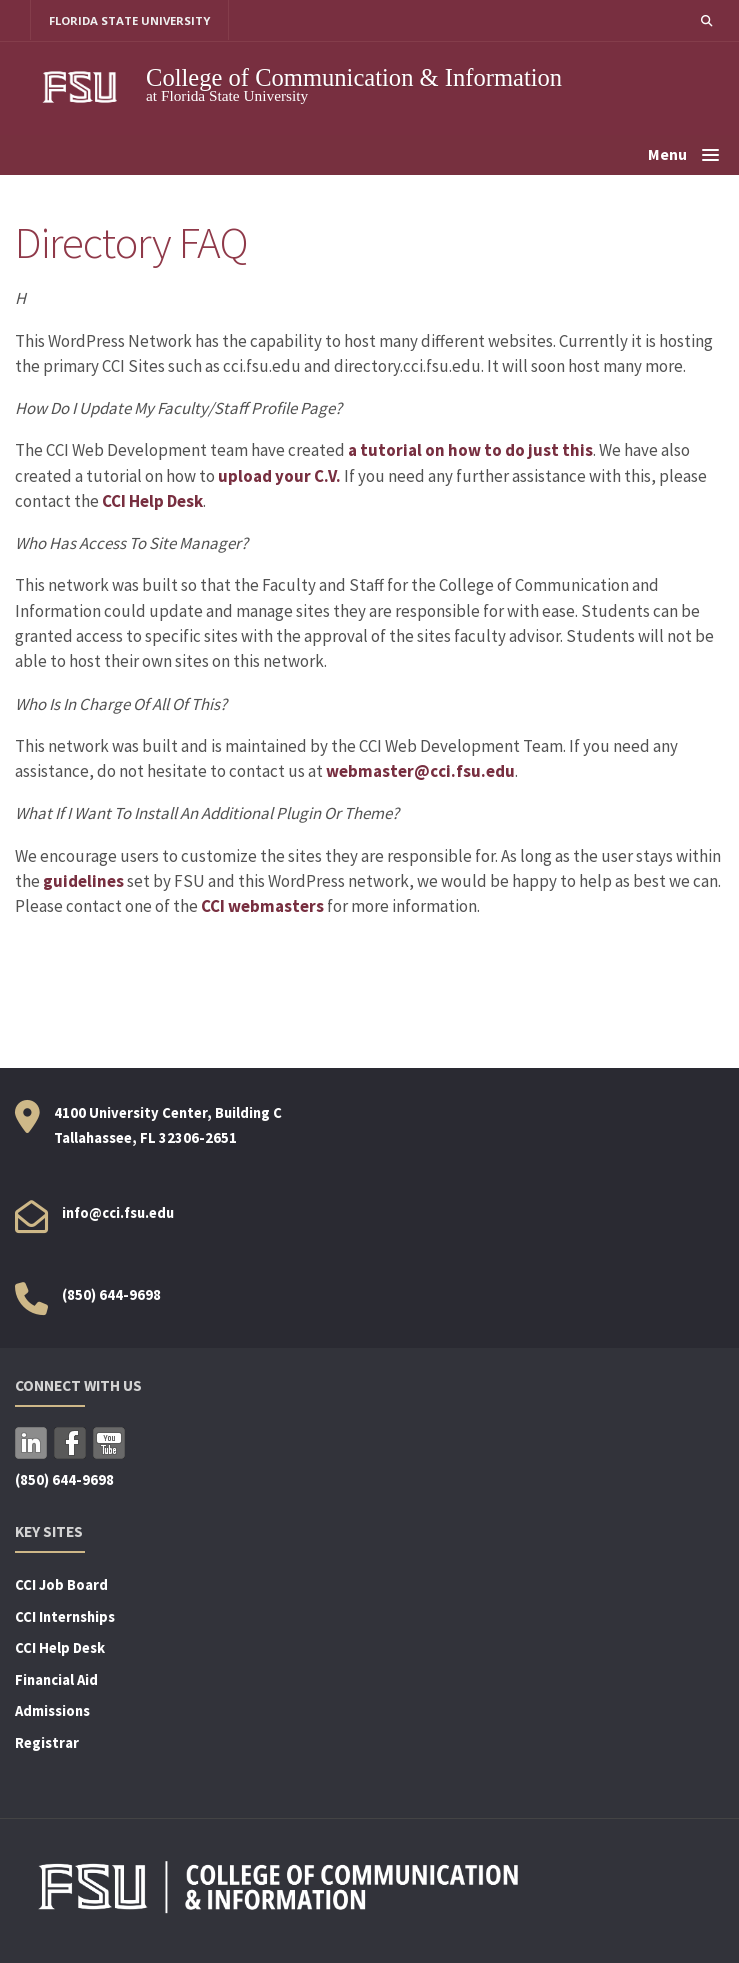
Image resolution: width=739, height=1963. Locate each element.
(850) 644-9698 (111, 1295)
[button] (706, 20)
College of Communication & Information (354, 77)
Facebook (70, 1443)
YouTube (109, 1443)
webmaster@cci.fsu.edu (420, 771)
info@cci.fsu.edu (118, 1213)
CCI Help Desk (152, 501)
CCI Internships (65, 1617)
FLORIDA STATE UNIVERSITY (130, 20)
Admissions (52, 1712)
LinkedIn (31, 1443)
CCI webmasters (262, 907)
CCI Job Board (61, 1585)
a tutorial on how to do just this (470, 451)
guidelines (83, 881)
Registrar (47, 1743)
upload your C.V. (279, 476)
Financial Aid (56, 1680)
